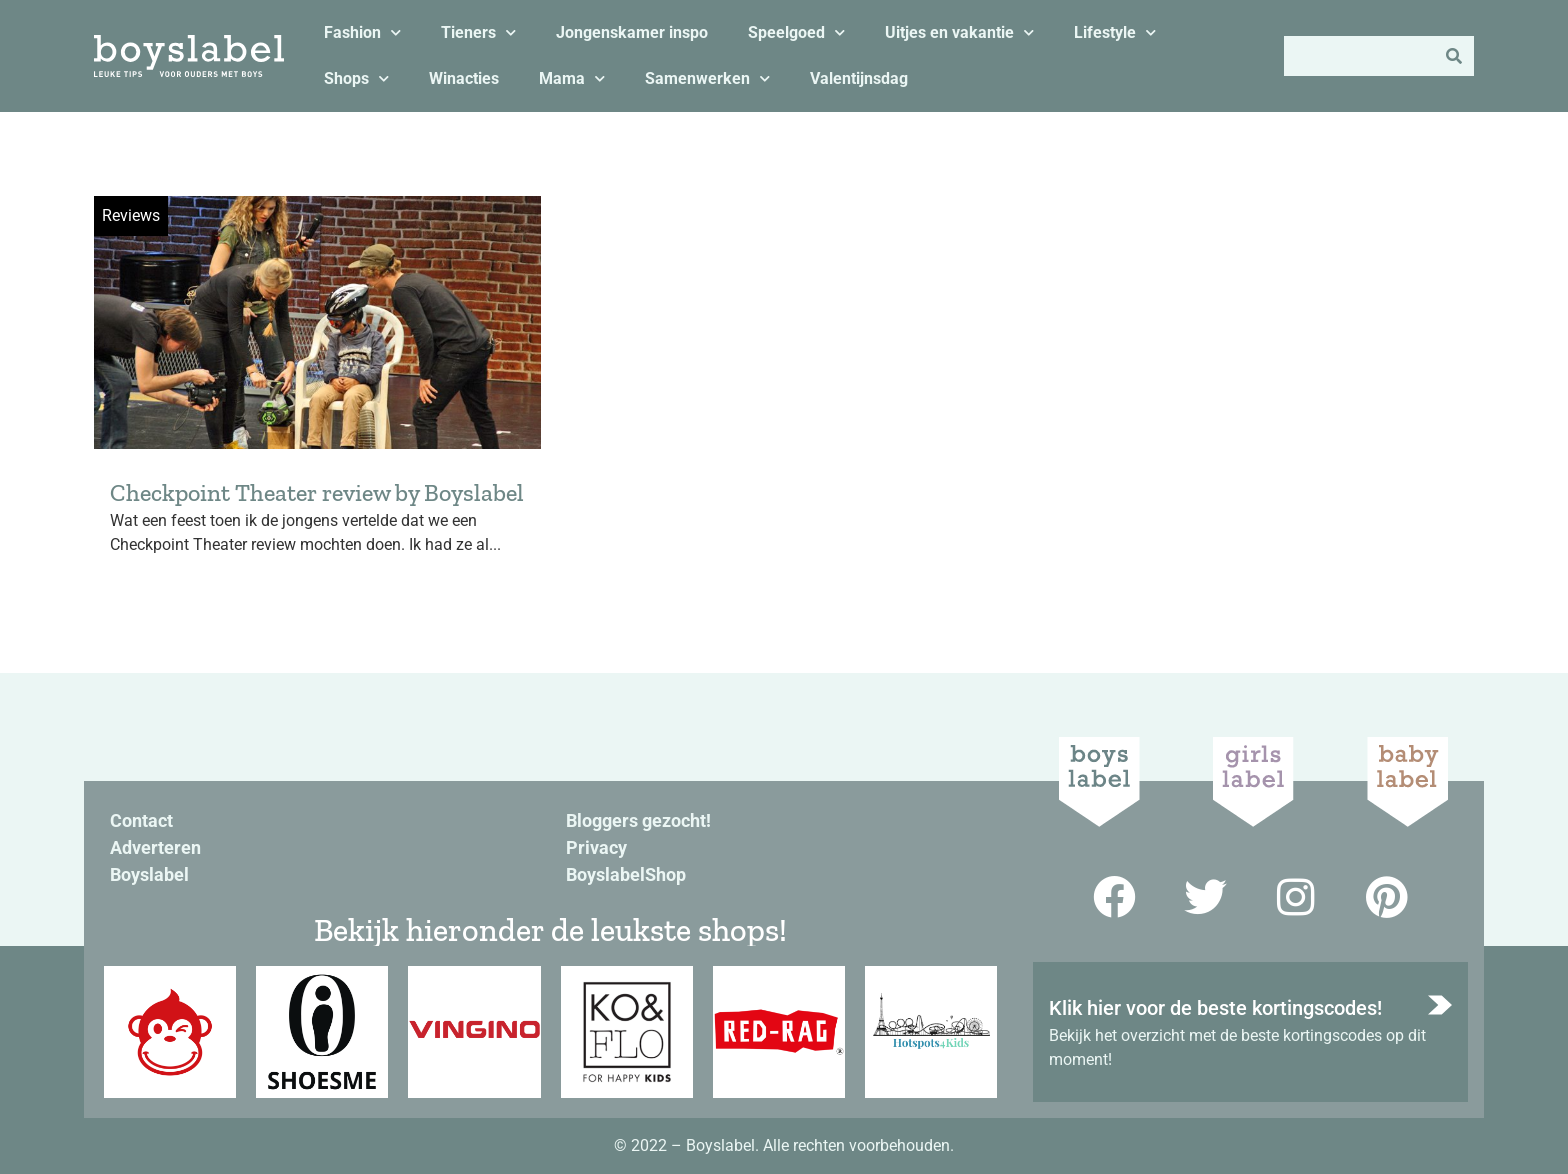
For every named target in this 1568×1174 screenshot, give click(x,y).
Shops (356, 78)
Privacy (596, 847)
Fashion (362, 32)
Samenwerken (707, 78)
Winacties (464, 78)
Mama (572, 78)
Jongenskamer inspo (632, 32)
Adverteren (155, 847)
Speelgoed (796, 32)
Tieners (478, 32)
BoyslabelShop (626, 874)
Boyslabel (149, 874)
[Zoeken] (1454, 56)
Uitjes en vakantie (959, 32)
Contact (141, 820)
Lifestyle (1115, 32)
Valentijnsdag (859, 78)
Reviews (131, 215)
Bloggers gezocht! (638, 820)
